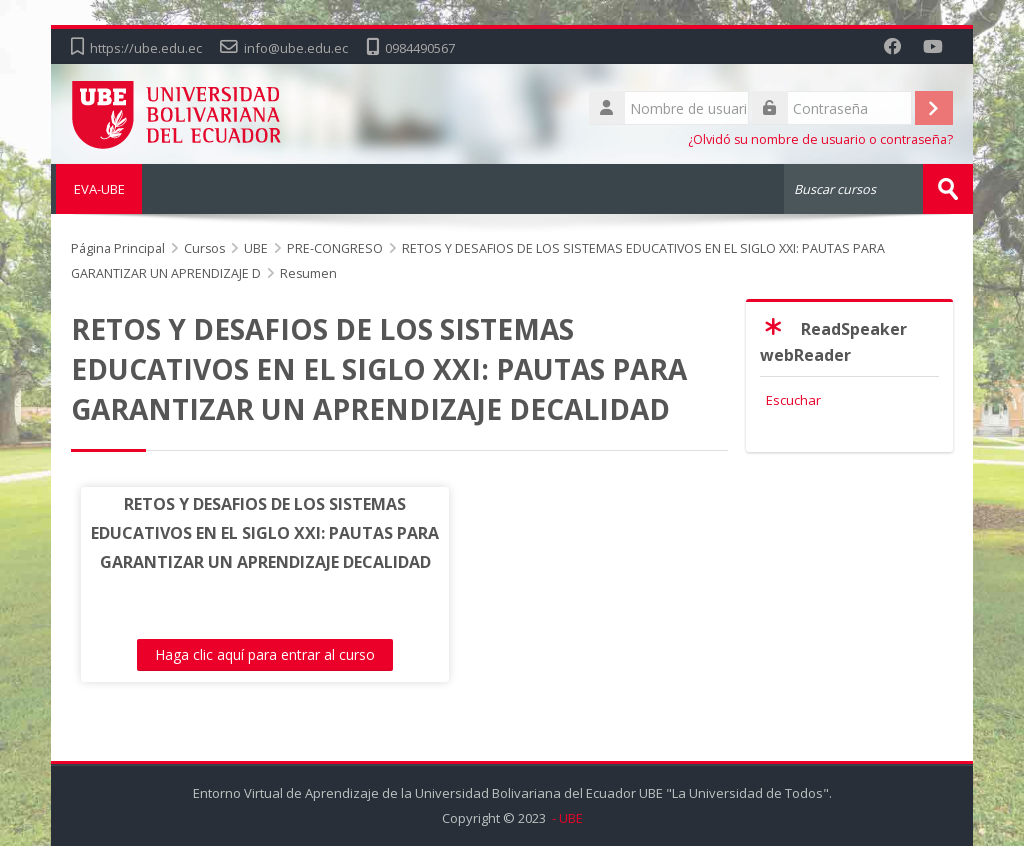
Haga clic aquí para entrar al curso (245, 654)
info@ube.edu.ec (296, 48)
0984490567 (420, 48)
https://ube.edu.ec (146, 48)
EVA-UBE (96, 189)
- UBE (566, 818)
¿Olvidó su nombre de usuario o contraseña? (820, 139)
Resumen (308, 273)
